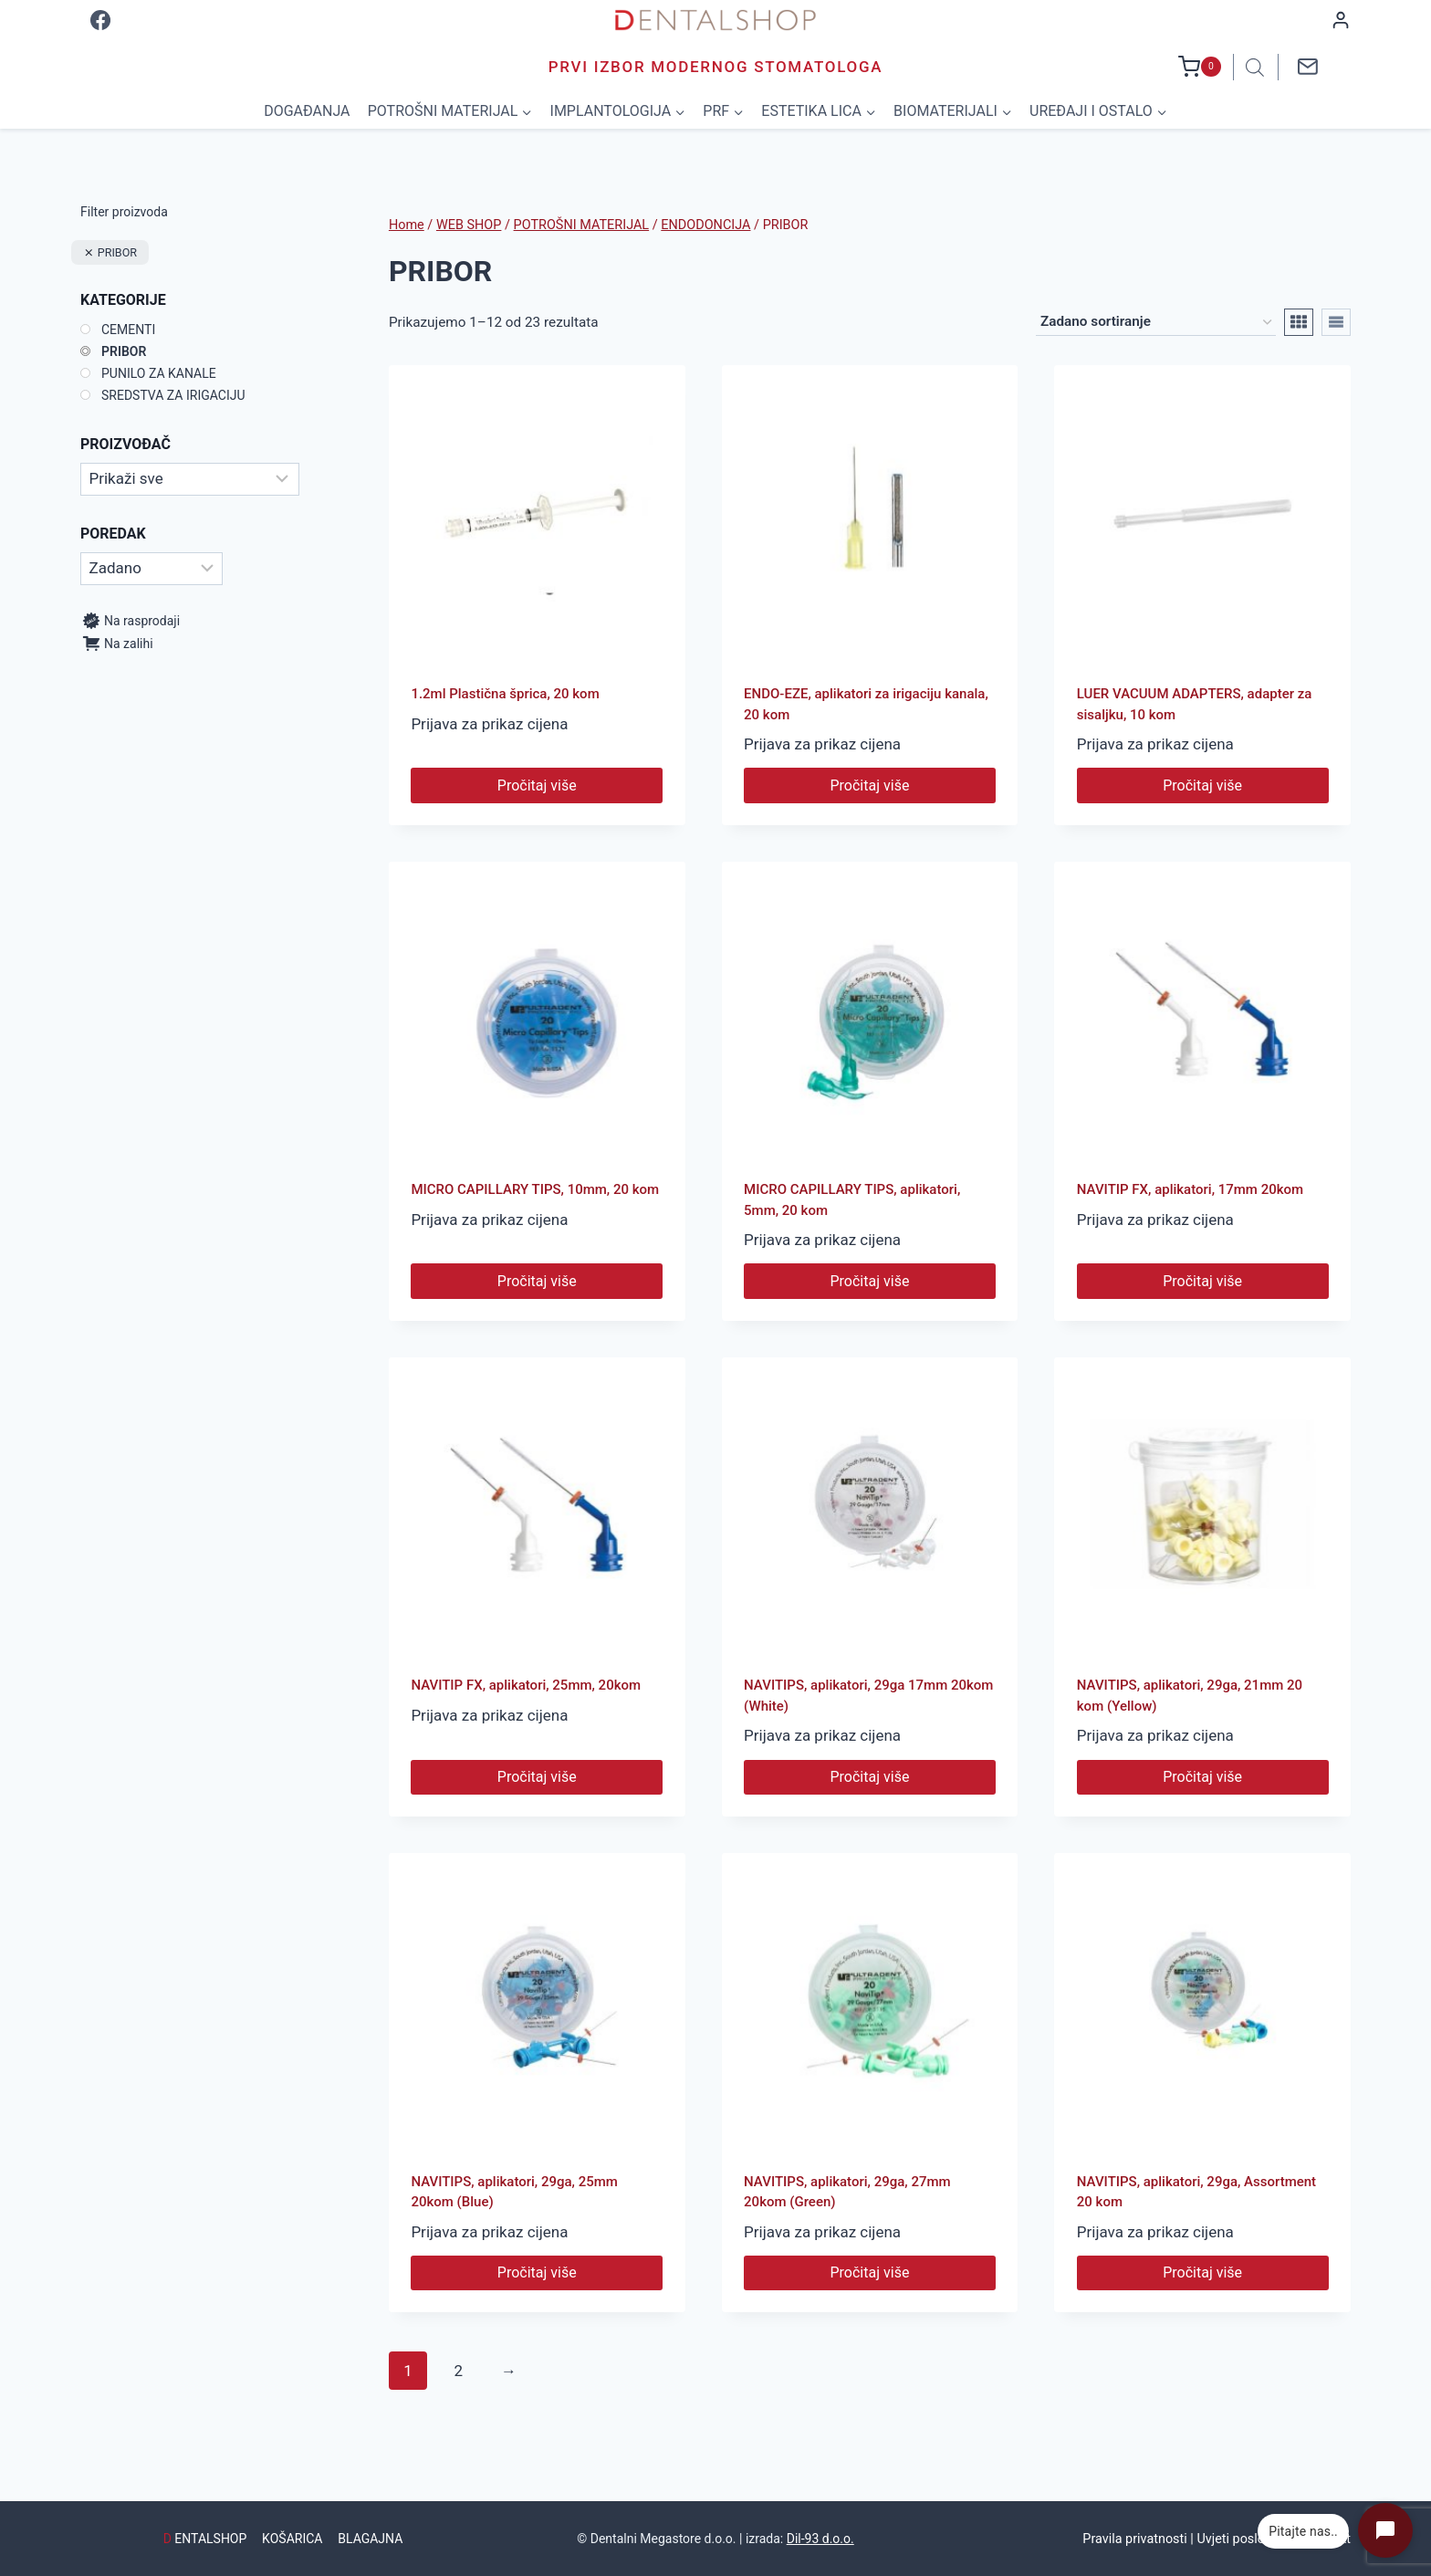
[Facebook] (100, 20)
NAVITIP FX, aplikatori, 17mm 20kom (1190, 1189)
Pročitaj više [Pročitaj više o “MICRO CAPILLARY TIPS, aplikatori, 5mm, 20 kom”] (870, 1281)
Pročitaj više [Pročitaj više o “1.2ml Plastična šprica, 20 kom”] (537, 785)
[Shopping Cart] (1199, 67)
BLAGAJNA (370, 2538)
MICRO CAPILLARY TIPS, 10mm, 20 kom (535, 1189)
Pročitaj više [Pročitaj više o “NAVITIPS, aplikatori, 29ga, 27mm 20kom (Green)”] (870, 2272)
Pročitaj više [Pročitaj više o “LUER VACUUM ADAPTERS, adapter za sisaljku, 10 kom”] (1202, 785)
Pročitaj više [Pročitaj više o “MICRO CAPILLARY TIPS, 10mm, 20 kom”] (537, 1281)
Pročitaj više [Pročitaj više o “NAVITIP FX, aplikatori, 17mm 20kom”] (1202, 1281)
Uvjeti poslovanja (1245, 2539)
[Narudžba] (1156, 322)
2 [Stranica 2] (459, 2370)
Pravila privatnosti (1134, 2539)
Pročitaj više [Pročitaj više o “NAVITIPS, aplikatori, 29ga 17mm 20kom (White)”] (870, 1776)
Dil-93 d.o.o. (820, 2538)
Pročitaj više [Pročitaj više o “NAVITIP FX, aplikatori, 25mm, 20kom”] (537, 1776)
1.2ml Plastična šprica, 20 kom (505, 694)
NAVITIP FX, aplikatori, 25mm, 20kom (526, 1685)
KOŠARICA (292, 2538)
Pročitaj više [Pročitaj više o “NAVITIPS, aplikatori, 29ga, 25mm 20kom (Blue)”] (537, 2272)
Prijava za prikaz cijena (489, 724)
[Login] (1341, 20)
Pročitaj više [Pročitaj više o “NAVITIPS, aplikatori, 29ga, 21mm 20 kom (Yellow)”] (1202, 1776)
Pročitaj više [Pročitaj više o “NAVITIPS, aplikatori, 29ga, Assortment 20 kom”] (1202, 2272)
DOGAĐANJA (307, 111)
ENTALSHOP (205, 2538)
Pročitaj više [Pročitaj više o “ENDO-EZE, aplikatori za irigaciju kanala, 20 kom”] (870, 785)
